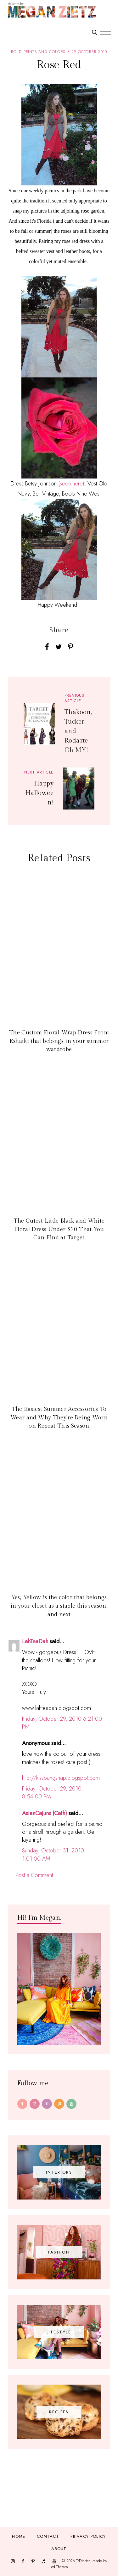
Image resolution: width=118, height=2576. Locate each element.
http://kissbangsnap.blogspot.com (61, 1778)
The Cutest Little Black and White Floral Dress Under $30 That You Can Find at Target (59, 1229)
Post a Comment (34, 1875)
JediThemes (59, 2567)
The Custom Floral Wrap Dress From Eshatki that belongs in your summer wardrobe (59, 1041)
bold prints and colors (38, 52)
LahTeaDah (35, 1641)
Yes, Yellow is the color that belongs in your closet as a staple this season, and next (59, 1605)
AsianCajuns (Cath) (44, 1813)
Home (18, 2536)
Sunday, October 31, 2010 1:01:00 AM (53, 1854)
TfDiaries (83, 2561)
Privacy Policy (88, 2536)
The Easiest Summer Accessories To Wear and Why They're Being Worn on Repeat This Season (59, 1417)
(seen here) (71, 483)
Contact (48, 2536)
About (59, 2549)
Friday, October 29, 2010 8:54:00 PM (51, 1793)
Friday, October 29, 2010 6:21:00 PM (62, 1723)
